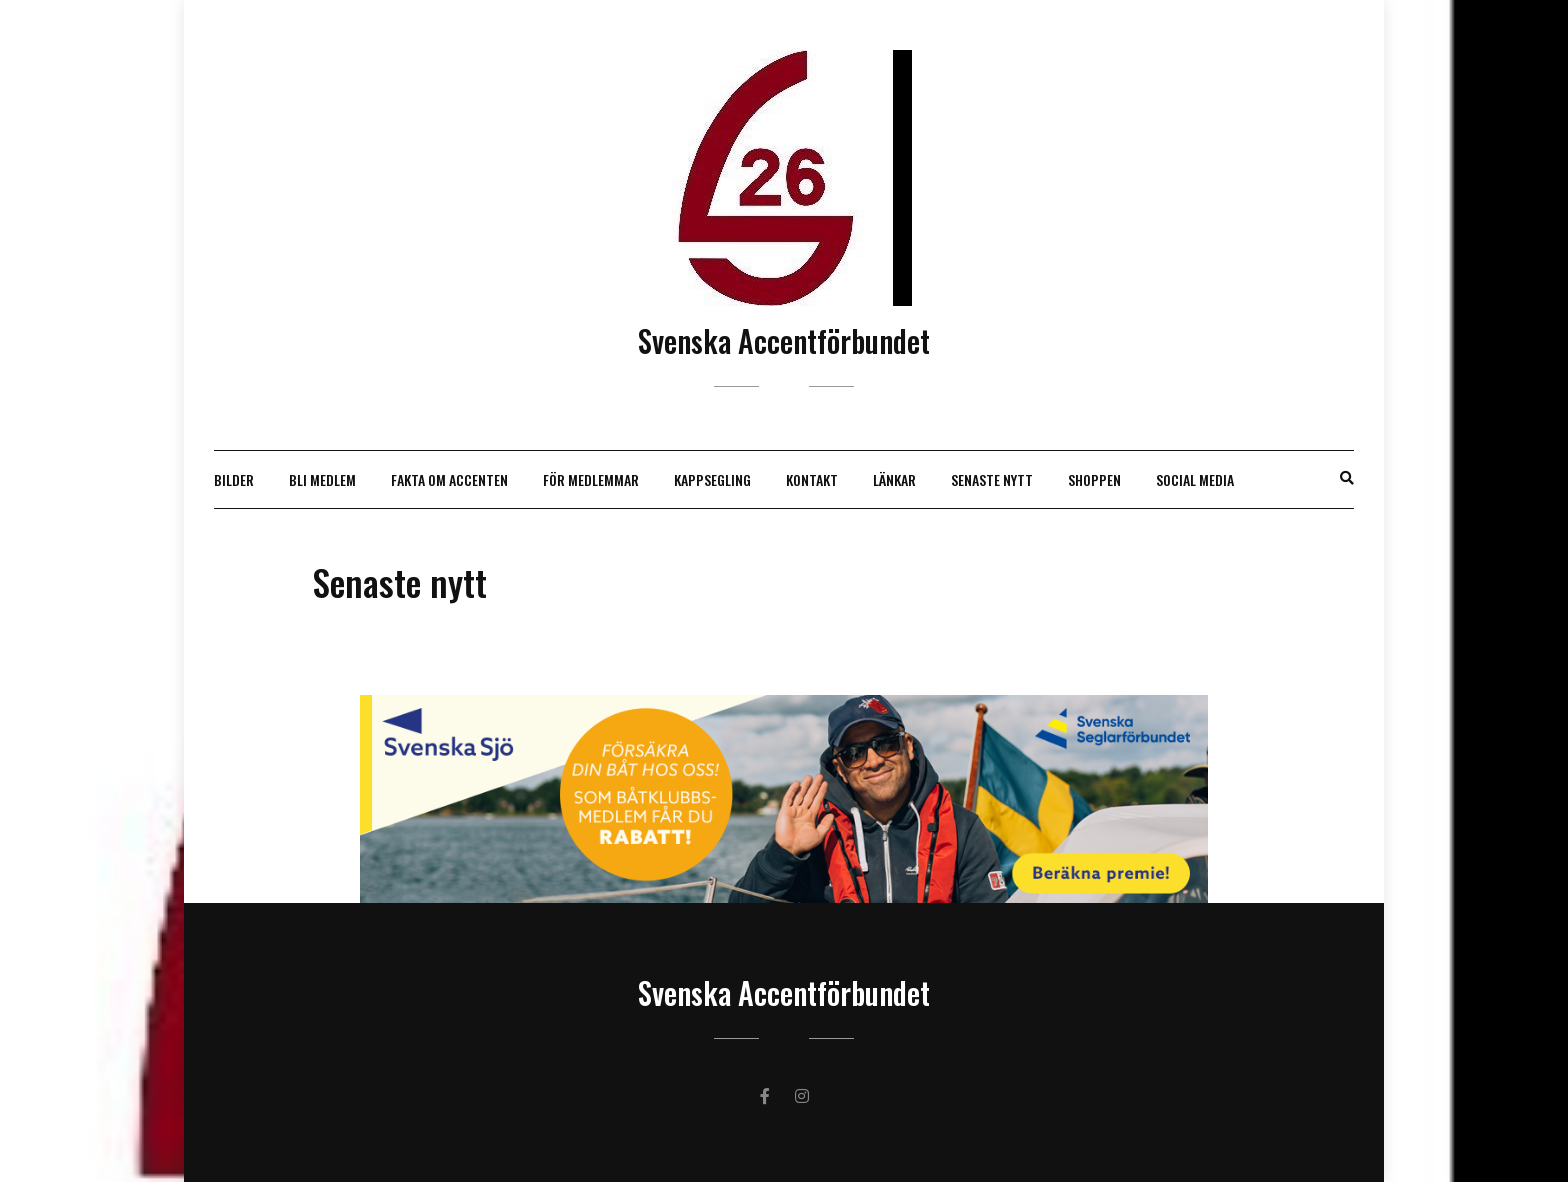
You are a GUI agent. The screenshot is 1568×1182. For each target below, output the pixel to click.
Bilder (234, 479)
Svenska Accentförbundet (784, 340)
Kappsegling (712, 479)
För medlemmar (591, 479)
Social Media (1195, 479)
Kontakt (812, 479)
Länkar (894, 479)
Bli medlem (322, 479)
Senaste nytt (992, 479)
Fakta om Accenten (449, 479)
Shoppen (1094, 479)
